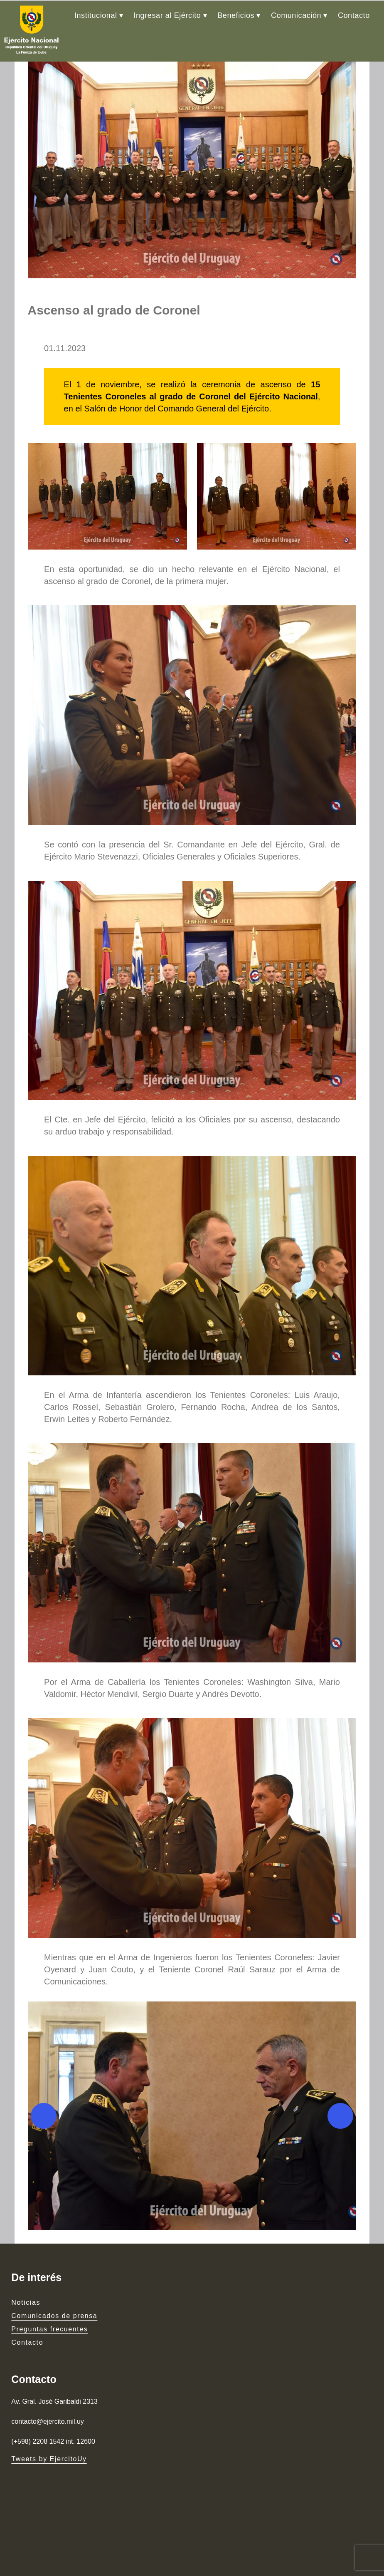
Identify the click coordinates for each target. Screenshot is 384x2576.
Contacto (354, 14)
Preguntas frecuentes (49, 2410)
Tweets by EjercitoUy (48, 2444)
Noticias (25, 2384)
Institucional (95, 14)
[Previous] (34, 2197)
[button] (192, 2197)
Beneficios (235, 14)
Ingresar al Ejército (167, 14)
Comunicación (296, 14)
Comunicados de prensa (54, 2397)
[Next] (349, 2197)
